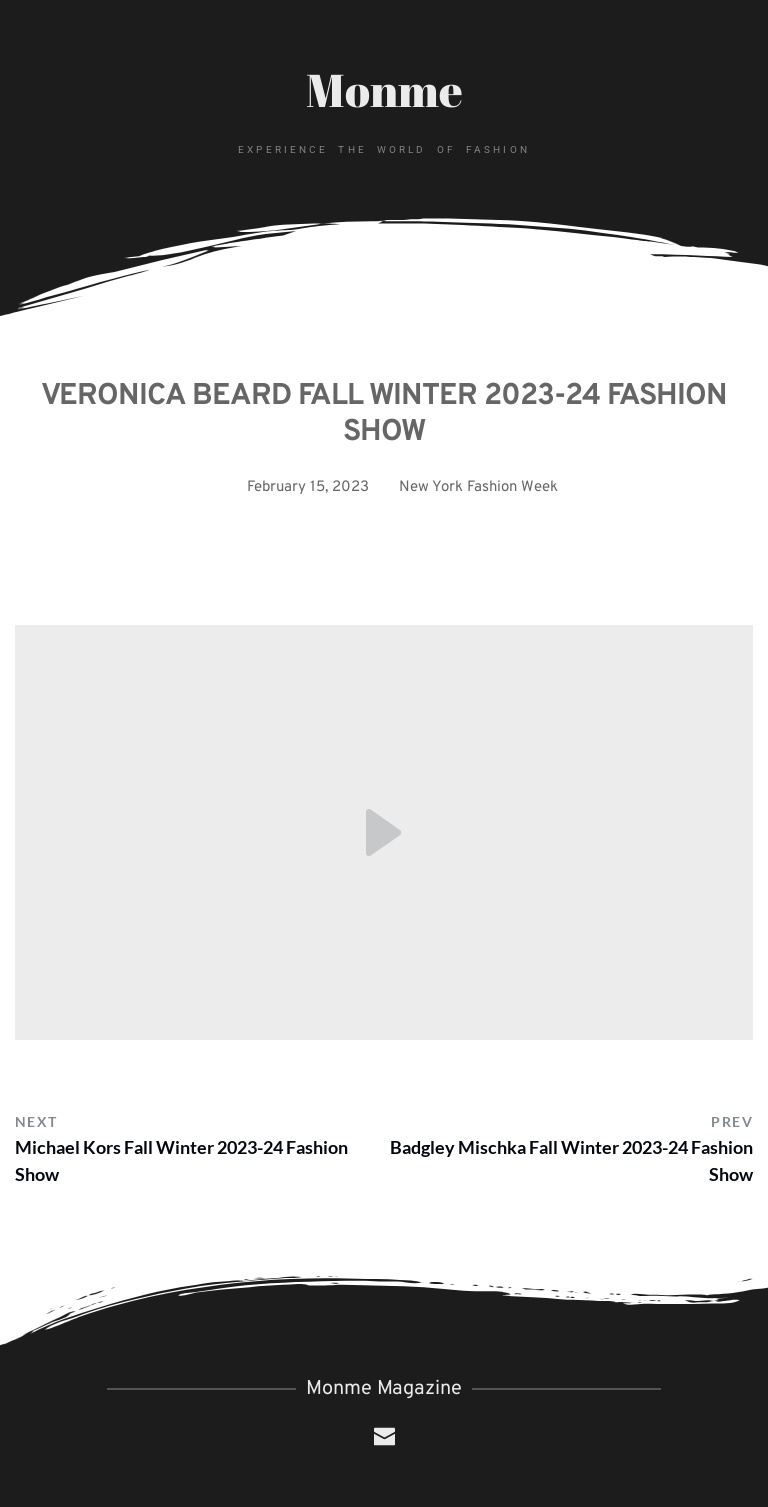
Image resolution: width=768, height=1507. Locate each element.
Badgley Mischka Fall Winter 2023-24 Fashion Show (571, 1160)
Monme (384, 89)
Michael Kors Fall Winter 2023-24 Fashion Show (181, 1160)
